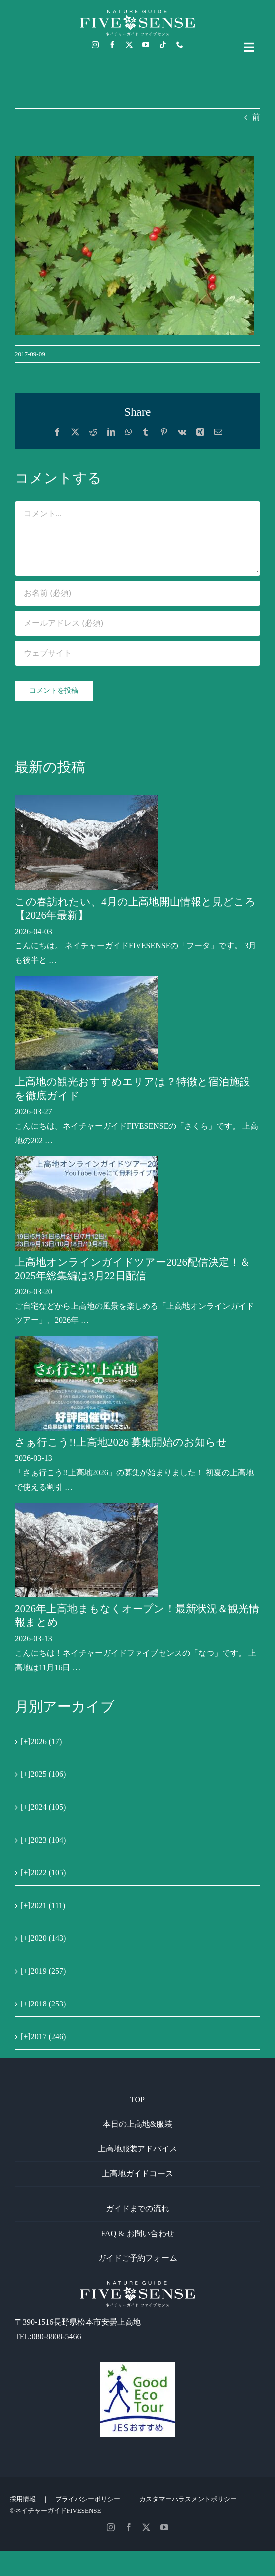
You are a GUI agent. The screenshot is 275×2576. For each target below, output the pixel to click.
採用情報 (23, 2499)
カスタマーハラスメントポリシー (188, 2499)
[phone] (179, 44)
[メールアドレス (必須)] (137, 623)
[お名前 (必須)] (137, 593)
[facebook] (112, 44)
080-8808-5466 (56, 2336)
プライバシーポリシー (87, 2499)
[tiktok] (162, 44)
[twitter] (129, 44)
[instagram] (95, 44)
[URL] (137, 653)
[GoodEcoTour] (137, 2366)
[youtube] (145, 44)
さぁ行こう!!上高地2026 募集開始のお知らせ (121, 1442)
